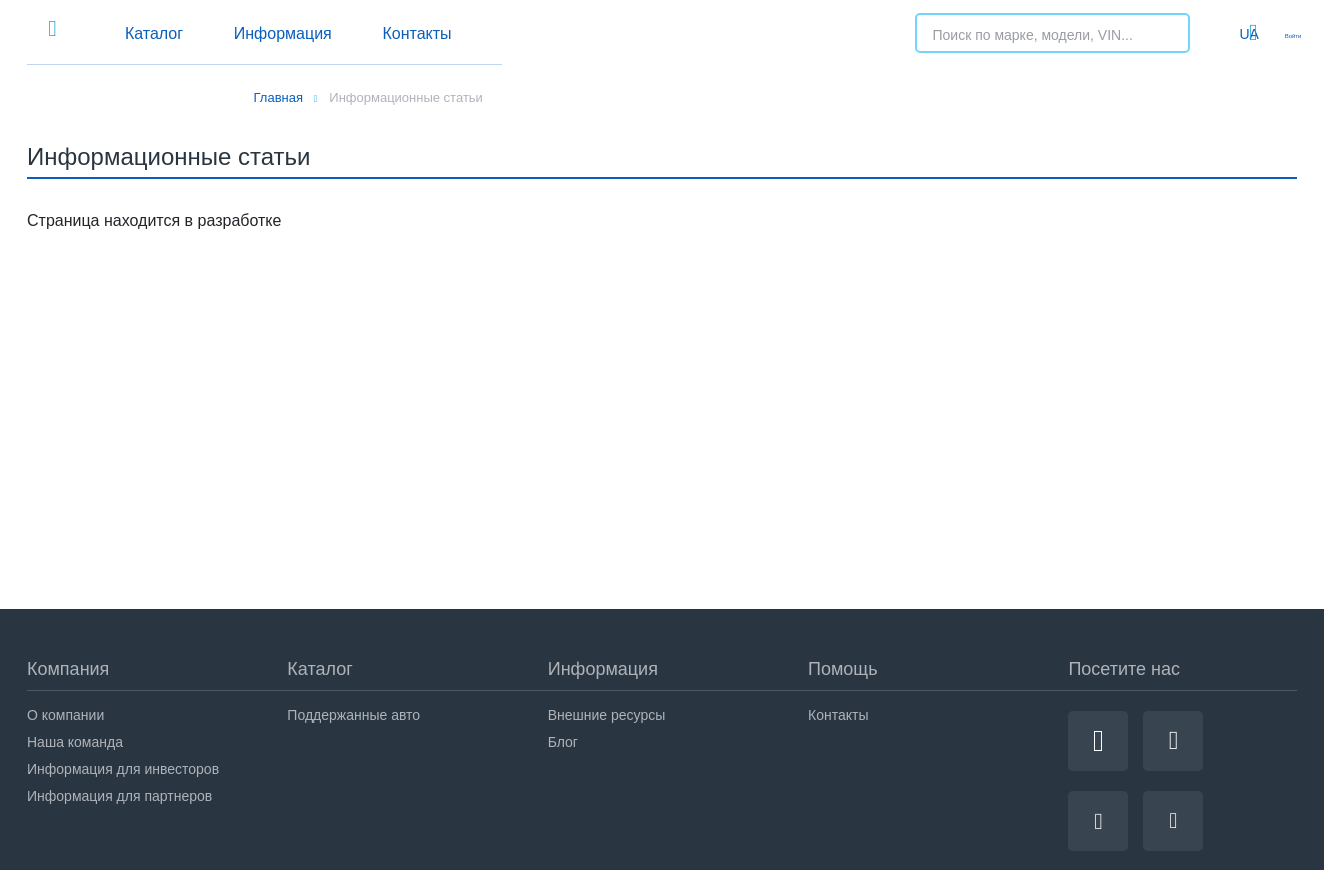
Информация (533, 33)
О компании (65, 715)
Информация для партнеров (119, 796)
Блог (563, 742)
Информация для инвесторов (123, 769)
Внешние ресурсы (607, 715)
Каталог (372, 33)
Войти (1277, 33)
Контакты (699, 33)
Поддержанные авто (353, 715)
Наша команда (75, 742)
